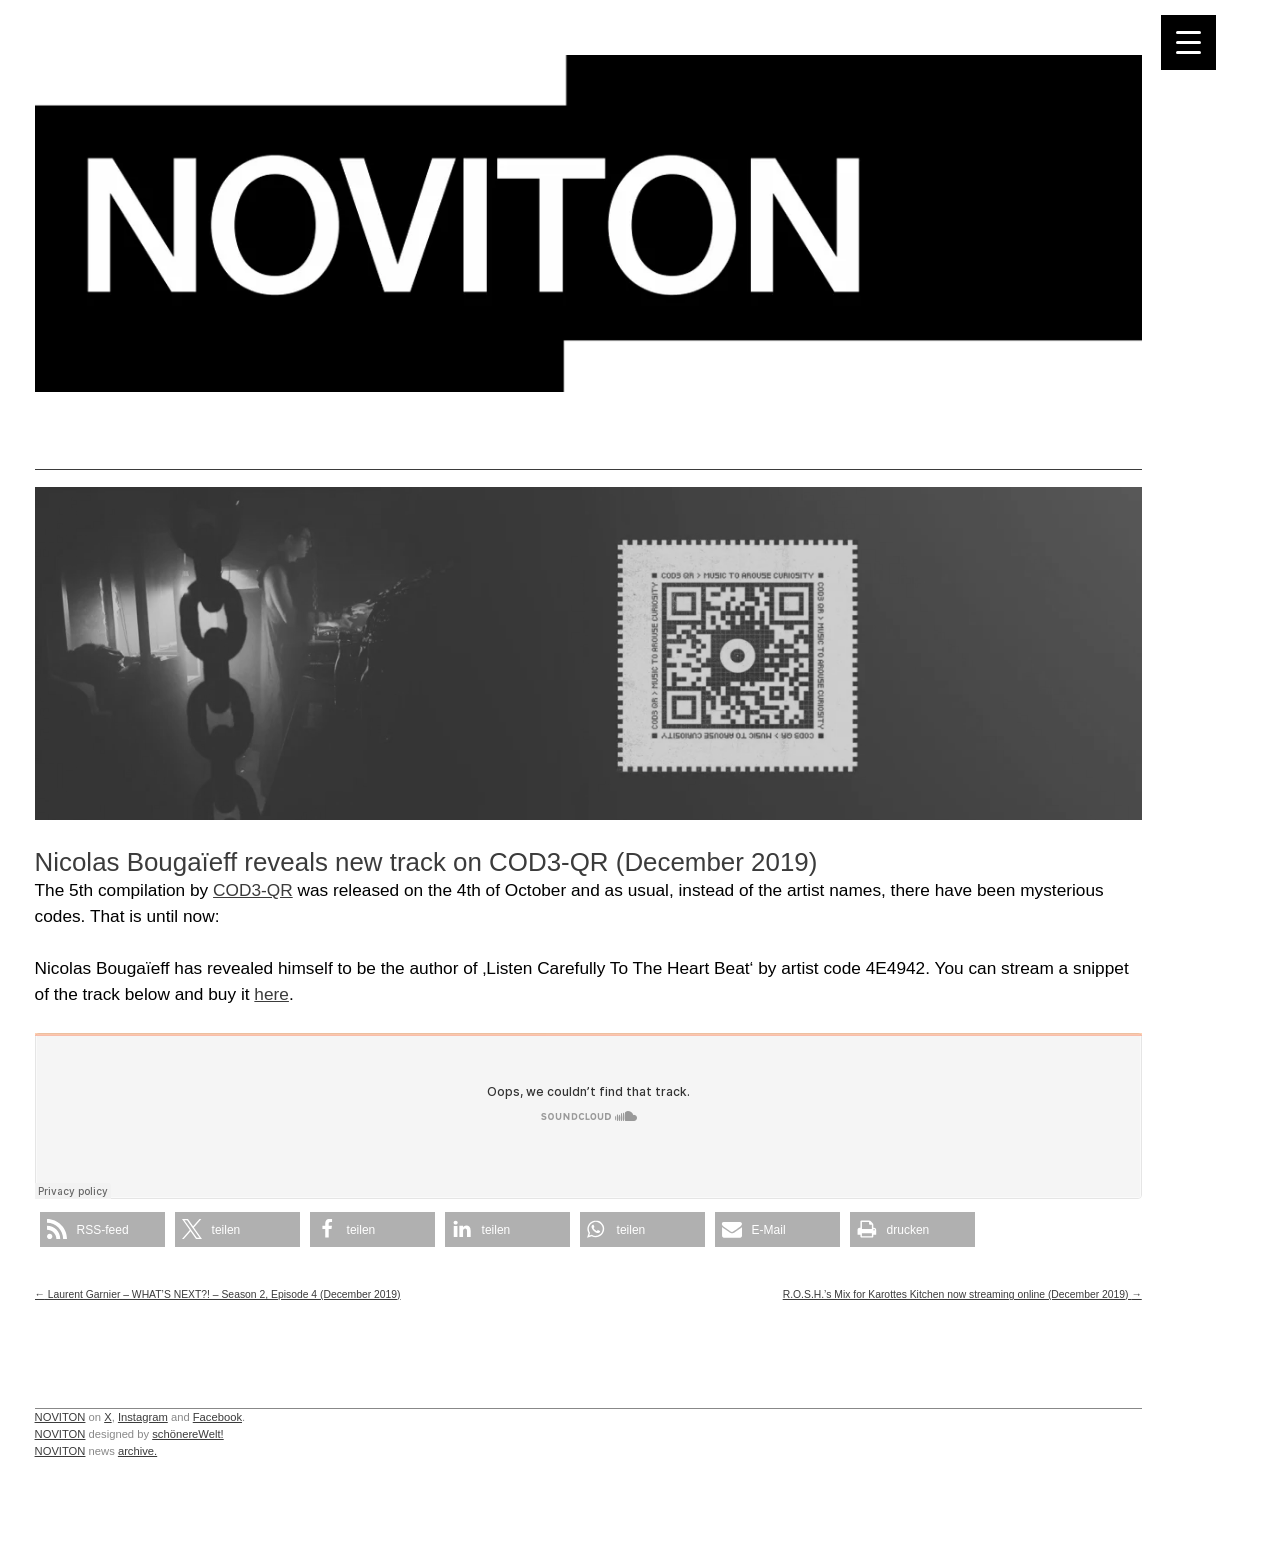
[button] (102, 1229)
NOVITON (60, 1417)
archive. (137, 1451)
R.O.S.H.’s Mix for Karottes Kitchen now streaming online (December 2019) (962, 1294)
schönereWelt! (188, 1434)
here (271, 994)
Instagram (143, 1417)
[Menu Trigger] (1188, 42)
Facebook (217, 1417)
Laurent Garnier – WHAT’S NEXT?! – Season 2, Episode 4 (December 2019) (218, 1294)
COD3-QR (253, 890)
